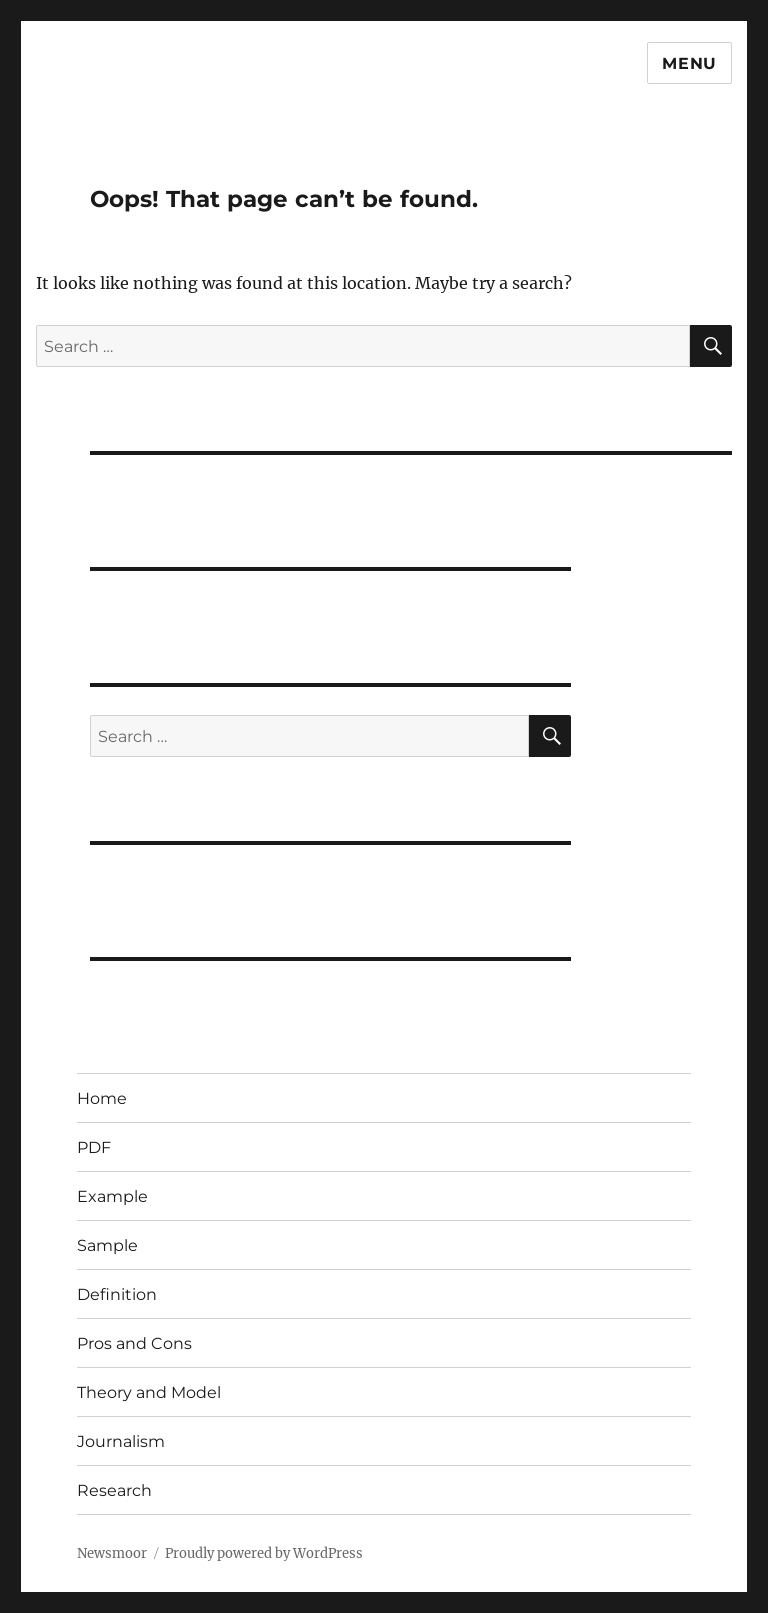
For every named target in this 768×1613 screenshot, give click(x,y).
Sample (107, 1245)
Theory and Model (149, 1392)
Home (102, 1098)
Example (112, 1196)
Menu (689, 63)
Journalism (121, 1441)
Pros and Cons (134, 1343)
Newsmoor (112, 1553)
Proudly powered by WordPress (264, 1553)
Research (114, 1490)
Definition (117, 1294)
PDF (94, 1147)
